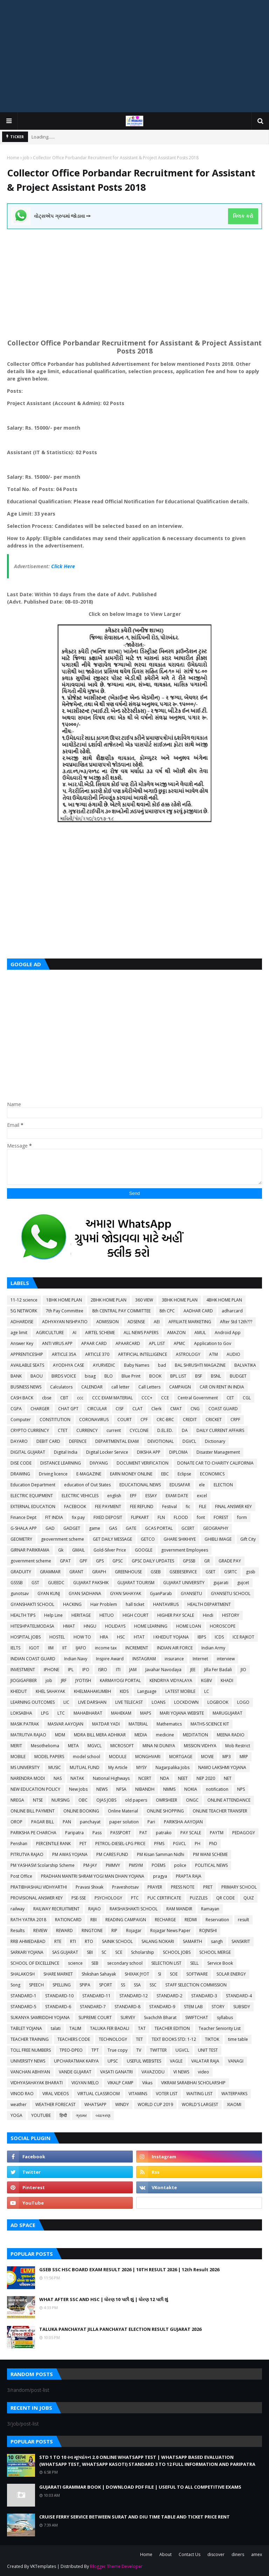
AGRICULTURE (50, 1333)
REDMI (191, 1920)
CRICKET (214, 1419)
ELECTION (223, 1485)
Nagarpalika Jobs (172, 1767)
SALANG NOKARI (158, 1941)
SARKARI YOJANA (27, 1952)
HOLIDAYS (115, 1626)
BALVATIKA (245, 1365)
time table (238, 2039)
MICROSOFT (122, 1746)
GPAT (65, 1561)
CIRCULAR (97, 1409)
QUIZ (248, 1898)
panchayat (90, 1822)
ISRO (102, 1670)
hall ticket (135, 1604)
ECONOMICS (212, 1474)
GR (207, 1561)
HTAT (139, 1637)
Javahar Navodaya (163, 1670)
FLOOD (181, 1517)
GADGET (71, 1528)
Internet (200, 1659)
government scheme (31, 1561)
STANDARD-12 (133, 1996)
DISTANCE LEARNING (60, 1463)
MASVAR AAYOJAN (65, 1724)
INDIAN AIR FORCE (175, 1648)
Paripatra (74, 1833)
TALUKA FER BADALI (109, 2028)
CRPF (235, 1419)
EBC (165, 1474)
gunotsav (20, 1593)
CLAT (137, 1409)
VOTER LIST (167, 2094)
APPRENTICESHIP (27, 1354)
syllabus (225, 2017)
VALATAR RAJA (205, 2061)
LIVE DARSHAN (92, 1702)
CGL (247, 1398)
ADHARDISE (22, 1322)
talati (56, 2028)
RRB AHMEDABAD (28, 1941)
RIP (114, 1930)
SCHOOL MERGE (215, 1952)
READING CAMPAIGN (125, 1920)
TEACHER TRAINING (30, 2039)
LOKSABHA (21, 1713)
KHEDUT (19, 1691)
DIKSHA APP (148, 1452)
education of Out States (87, 1485)
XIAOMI (234, 2104)
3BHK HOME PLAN (180, 1300)
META (73, 1746)
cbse (46, 1398)
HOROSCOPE (222, 1626)
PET (83, 1844)
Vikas (147, 2083)
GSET (210, 1572)
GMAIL (78, 1550)
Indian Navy (75, 1659)
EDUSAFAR (180, 1485)
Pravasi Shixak (89, 1887)
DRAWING (20, 1474)
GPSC (117, 1561)
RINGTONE (92, 1930)
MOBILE (18, 1757)
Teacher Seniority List (220, 2028)
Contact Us (189, 2554)
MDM (60, 1735)
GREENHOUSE (128, 1572)
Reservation (217, 1920)
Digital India (65, 1452)
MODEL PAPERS (49, 1757)
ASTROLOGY (188, 1354)
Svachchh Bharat (160, 2017)
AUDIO (233, 1354)
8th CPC (167, 1311)
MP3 (226, 1757)
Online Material (123, 1811)
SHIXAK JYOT (137, 1974)
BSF (198, 1376)
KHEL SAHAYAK (50, 1691)
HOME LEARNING (150, 1626)
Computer (21, 1419)
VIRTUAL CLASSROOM (98, 2094)
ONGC (192, 1800)
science (75, 1963)
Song (15, 1985)
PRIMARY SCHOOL (239, 1887)
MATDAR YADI (106, 1724)
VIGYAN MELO (85, 2083)
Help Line (53, 1615)
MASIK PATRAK (25, 1724)
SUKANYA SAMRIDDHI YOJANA (40, 2017)
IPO (85, 1670)
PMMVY (113, 1865)
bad (162, 1365)
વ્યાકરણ (103, 2115)
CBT (64, 1398)
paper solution (124, 1822)
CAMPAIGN (180, 1387)
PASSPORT (120, 1833)
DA (185, 1430)
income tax (106, 1648)
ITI (118, 1670)
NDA (164, 1778)
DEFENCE (78, 1441)
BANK (16, 1376)
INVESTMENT (23, 1670)
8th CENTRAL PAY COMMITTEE (121, 1311)
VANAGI (235, 2061)
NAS (58, 1778)
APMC (179, 1343)
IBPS (202, 1637)
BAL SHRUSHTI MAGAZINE (200, 1365)
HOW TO (82, 1637)
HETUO (106, 1615)
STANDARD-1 (23, 1996)
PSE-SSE (78, 1898)
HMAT (69, 1626)
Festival (169, 1506)
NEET (183, 1778)
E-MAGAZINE (88, 1474)
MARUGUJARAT (227, 1713)
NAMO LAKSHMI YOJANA (222, 1767)
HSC (121, 1637)
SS (123, 1985)
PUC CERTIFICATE (164, 1898)
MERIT (16, 1746)
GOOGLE (143, 1550)
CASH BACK (22, 1398)
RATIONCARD (68, 1920)
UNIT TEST (208, 2050)
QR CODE (225, 1898)
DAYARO (19, 1441)
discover (216, 2554)
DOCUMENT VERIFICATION (142, 1463)
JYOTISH (83, 1680)
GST (35, 1583)
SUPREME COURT (95, 2017)
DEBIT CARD (48, 1441)
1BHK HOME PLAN (64, 1300)
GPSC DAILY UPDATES (153, 1561)
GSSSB (17, 1583)
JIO (243, 1670)
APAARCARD (128, 1343)
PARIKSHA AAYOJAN (183, 1822)
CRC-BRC (165, 1419)
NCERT (144, 1778)
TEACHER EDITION (172, 2028)
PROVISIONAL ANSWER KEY (37, 1898)
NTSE (38, 1800)
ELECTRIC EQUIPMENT (32, 1496)
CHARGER (39, 1409)
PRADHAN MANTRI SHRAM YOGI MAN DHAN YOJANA (92, 1876)
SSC (153, 1985)
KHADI (227, 1680)
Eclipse (184, 1474)
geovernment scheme (62, 1539)
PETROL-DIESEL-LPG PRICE (120, 1844)
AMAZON (176, 1333)
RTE (57, 1941)
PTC (135, 1898)
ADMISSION (107, 1322)
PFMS (159, 1844)
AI (74, 1333)
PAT (143, 1833)
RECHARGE (165, 1920)
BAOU (36, 1376)
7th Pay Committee (64, 1311)
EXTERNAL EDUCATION (33, 1506)
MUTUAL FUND (84, 1767)
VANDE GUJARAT (75, 2072)
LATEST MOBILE (180, 1691)
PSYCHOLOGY (108, 1898)
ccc (80, 1398)
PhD (213, 1844)
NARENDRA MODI (28, 1778)
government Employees (184, 1550)
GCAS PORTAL (159, 1528)
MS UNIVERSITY (25, 1767)
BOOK (155, 1376)
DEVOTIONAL (160, 1441)
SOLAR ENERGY (231, 1974)
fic (188, 1506)
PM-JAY (90, 1865)
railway (18, 1909)
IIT (64, 1648)
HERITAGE (81, 1615)
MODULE (117, 1757)
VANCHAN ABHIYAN (30, 2072)
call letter (120, 1387)
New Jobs (78, 1789)
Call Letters (149, 1387)
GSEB (156, 1572)
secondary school (125, 1963)
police (180, 1865)
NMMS (169, 1789)
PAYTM (216, 1833)
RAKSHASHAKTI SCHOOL (134, 1909)
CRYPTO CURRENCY (30, 1430)
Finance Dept (23, 1517)
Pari (151, 1822)
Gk (60, 1550)
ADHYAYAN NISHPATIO (65, 1322)
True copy (117, 2050)
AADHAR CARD (198, 1311)
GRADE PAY (230, 1561)
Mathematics (169, 1724)
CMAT (176, 1409)
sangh (217, 1941)
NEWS (102, 1789)
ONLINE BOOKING (81, 1811)
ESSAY (151, 1496)
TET (139, 2039)
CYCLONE (139, 1430)
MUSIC (54, 1767)
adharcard (232, 1311)
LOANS (158, 1702)
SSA (137, 1985)
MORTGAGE (180, 1757)
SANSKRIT (241, 1941)
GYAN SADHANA (85, 1593)
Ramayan (210, 1909)
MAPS (145, 1713)
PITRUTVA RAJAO (27, 1854)
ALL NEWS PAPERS (141, 1333)
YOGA (16, 2115)
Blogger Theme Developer (116, 2566)
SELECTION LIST (166, 1963)
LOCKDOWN (186, 1702)
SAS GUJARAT (65, 1952)
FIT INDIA (54, 1517)
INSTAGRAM (144, 1659)
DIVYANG (99, 1463)
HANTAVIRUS (166, 1604)
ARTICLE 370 (97, 1354)
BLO (108, 1376)
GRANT (76, 1572)
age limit (19, 1333)
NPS (241, 1789)
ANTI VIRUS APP (57, 1343)
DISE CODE (21, 1463)
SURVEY (127, 2017)
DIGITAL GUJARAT (28, 1452)
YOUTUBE (41, 2115)
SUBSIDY (241, 2007)
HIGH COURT (136, 1615)
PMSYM (136, 1865)
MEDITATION (195, 1735)
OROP (16, 1822)
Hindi (208, 1615)
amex (256, 2554)
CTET (63, 1430)
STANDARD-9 (162, 2007)
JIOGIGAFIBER (24, 1680)
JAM (133, 1670)
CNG (195, 1409)
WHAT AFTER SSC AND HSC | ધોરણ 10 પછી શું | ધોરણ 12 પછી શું (103, 2299)
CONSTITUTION (55, 1419)
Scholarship (142, 1952)
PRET (208, 1887)
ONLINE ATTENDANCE (228, 1800)
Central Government (198, 1398)
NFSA (121, 1789)
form (242, 1517)
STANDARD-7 (93, 2007)
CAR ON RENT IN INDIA (222, 1387)
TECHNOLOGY (113, 2039)
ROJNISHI (208, 1930)
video (203, 2072)
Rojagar (134, 1930)
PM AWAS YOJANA (70, 1854)
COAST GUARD (223, 1409)
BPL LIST (178, 1376)
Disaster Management (218, 1452)
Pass (97, 1833)
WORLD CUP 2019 (155, 2104)
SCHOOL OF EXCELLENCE (35, 1963)
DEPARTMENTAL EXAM (117, 1441)
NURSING (60, 1800)
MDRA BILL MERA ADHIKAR (100, 1735)
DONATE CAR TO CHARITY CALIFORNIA (215, 1463)
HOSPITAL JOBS (26, 1637)
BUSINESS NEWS (26, 1387)
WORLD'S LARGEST (200, 2104)
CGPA (16, 1409)
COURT (124, 1419)
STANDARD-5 (23, 2007)
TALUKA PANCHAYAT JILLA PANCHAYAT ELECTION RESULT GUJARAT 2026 (120, 2329)
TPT (95, 2050)
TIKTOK (212, 2039)
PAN (67, 1822)
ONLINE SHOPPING (165, 1811)
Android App (228, 1333)
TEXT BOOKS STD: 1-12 (174, 2039)
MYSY (141, 1767)
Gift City (248, 1539)
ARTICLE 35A (64, 1354)
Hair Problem (103, 1604)
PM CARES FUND (112, 1854)
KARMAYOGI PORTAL (120, 1680)
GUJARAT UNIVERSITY (184, 1583)
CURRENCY (87, 1430)
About (165, 2554)
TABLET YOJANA (26, 2028)
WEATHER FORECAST (55, 2104)
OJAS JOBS (106, 1800)
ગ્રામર (81, 2115)
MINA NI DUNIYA (159, 1746)
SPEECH (36, 1985)
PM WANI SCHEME (210, 1854)
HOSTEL (57, 1637)
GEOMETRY (21, 1539)
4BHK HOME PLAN (224, 1300)
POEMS (158, 1865)
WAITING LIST (199, 2094)
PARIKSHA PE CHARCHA (33, 1833)
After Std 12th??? (236, 1322)
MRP (244, 1757)
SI (159, 1974)
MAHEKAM (121, 1713)
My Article (117, 1767)
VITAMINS (138, 2094)
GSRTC (230, 1572)
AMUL (200, 1333)
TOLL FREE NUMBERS (31, 2050)
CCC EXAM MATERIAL (112, 1398)
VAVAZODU (153, 2072)
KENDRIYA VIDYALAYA (171, 1680)
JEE (192, 1670)
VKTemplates (43, 2566)
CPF (144, 1419)
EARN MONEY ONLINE (131, 1474)
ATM (213, 1354)
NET (228, 1778)
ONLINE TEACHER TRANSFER (220, 1811)
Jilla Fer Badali (218, 1670)
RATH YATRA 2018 (28, 1920)
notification (217, 1789)
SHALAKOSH (23, 1974)
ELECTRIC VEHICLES (80, 1496)
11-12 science (24, 1300)
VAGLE (176, 2061)
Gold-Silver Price (110, 1550)
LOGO (243, 1702)
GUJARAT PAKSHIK (91, 1583)
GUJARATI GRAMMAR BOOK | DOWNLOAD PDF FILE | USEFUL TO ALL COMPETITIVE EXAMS (140, 2487)
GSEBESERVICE (183, 1572)
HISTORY (230, 1615)
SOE (174, 1974)
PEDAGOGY (243, 1833)
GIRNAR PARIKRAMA (30, 1550)
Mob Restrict (237, 1746)
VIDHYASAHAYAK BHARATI (37, 2083)
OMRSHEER (166, 1800)
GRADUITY (21, 1572)
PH (197, 1844)
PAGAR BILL (42, 1822)
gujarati (220, 1583)
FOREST (221, 1517)
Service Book (220, 1963)
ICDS (219, 1637)
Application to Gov (212, 1343)
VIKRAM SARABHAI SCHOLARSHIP (193, 2083)
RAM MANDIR (179, 1909)
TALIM (75, 2028)
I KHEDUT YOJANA (171, 1637)
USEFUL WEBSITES (144, 2061)
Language (147, 1691)
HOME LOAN (188, 1626)
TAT (142, 2028)
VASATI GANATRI (116, 2072)
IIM (51, 1648)
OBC (83, 1800)
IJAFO (81, 1648)
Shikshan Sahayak (99, 1974)
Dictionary (215, 1441)
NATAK (77, 1778)
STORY (218, 2007)
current (113, 1430)
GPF (83, 1561)
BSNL (216, 1376)
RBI (93, 1920)
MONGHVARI (147, 1757)
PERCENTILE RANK (53, 1844)
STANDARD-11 (96, 1996)
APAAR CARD (94, 1343)
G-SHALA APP (24, 1528)
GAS (113, 1528)
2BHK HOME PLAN (108, 1300)
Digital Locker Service (107, 1452)
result (243, 1920)
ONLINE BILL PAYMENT (33, 1811)
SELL (194, 1963)
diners (238, 2554)
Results (18, 1930)
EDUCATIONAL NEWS (140, 1485)
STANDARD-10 (59, 1996)
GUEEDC (56, 1583)
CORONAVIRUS (94, 1419)
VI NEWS (181, 2072)
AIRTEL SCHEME (100, 1333)
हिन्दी (63, 2115)
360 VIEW (144, 1300)
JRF (64, 1680)
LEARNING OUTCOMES (33, 1702)
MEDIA (140, 1735)
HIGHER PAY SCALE (175, 1615)
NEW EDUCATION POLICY (35, 1789)
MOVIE (207, 1757)
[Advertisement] (134, 56)
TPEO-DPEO (71, 2050)
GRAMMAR (50, 1572)
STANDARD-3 (204, 1996)
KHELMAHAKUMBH (92, 1691)
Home (13, 158)
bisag (90, 1376)
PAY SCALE (190, 1833)
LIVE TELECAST (129, 1702)
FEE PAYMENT (108, 1506)
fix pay (78, 1517)
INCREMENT (136, 1648)
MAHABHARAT (88, 1713)
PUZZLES (198, 1898)
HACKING (72, 1604)
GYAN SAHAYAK (125, 1593)
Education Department (33, 1485)
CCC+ (147, 1398)
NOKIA (190, 1789)
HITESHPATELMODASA (32, 1626)
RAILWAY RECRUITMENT (56, 1909)
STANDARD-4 (239, 1996)
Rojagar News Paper (170, 1930)
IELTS (15, 1648)
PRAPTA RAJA (188, 1876)
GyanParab (161, 1593)
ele (202, 1485)
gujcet (243, 1583)
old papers (136, 1800)
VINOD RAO (22, 2094)
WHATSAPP (95, 2104)
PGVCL (179, 1844)
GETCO (148, 1539)
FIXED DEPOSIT (108, 1517)
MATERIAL (138, 1724)
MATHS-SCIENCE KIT (210, 1724)
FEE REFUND (141, 1506)
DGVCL (189, 1441)
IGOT (34, 1648)
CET (230, 1398)
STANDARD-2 (169, 1996)
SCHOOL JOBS (177, 1952)
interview (226, 1659)
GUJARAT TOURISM (135, 1583)
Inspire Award (110, 1659)
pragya (160, 1876)
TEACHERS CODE (73, 2039)
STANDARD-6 (58, 2007)
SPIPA (85, 1985)
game (94, 1528)
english (114, 1496)
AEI (157, 1322)
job (26, 158)
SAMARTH (192, 1941)
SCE (118, 1952)
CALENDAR (92, 1387)
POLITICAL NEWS (211, 1865)
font (201, 1517)
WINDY (122, 2104)
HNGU (90, 1626)
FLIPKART (140, 1517)
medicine (165, 1735)
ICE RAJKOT (243, 1637)
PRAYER (154, 1887)
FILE (202, 1506)
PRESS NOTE (182, 1887)
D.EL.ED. (165, 1430)
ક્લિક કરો (243, 216)
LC (206, 1691)
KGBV (206, 1680)
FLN (161, 1517)
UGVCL (182, 2050)
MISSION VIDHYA (200, 1746)
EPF (133, 1496)
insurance (174, 1659)
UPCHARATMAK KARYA (76, 2061)
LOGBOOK (217, 1702)
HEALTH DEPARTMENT (209, 1604)
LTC (61, 1713)
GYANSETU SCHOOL (230, 1593)
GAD (50, 1528)
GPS (100, 1561)
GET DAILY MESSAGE (112, 1539)
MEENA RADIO (230, 1735)
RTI (73, 1941)
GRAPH (99, 1572)
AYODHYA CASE (68, 1365)
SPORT (105, 1985)
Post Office (21, 1876)
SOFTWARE (197, 1974)
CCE (165, 1398)
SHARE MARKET (58, 1974)
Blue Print (131, 1376)
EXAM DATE (177, 1496)
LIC (66, 1702)
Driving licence (53, 1474)
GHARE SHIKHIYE (180, 1539)
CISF (120, 1409)
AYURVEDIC (104, 1365)
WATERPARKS (234, 2094)
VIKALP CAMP (120, 2083)
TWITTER (158, 2050)
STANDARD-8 (127, 2007)
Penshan (19, 1844)
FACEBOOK (75, 1506)
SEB (94, 1963)
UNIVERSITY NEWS (28, 2061)
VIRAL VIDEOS (55, 2094)
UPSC (113, 2061)
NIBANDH (144, 1789)
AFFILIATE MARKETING (189, 1322)
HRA (104, 1637)
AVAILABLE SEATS (27, 1365)
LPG (45, 1713)
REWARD (64, 1930)
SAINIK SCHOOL (117, 1941)
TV (138, 2050)
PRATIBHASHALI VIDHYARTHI (39, 1887)
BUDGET (238, 1376)
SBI (90, 1952)
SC (104, 1952)
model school (86, 1757)
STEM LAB (193, 2007)
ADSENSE (136, 1322)
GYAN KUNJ (48, 1593)
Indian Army (213, 1648)
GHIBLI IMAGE (218, 1539)
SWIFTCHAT (196, 2017)
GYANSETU (191, 1593)
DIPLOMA (178, 1452)
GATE (131, 1528)
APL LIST (157, 1343)
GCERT (187, 1528)
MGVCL (95, 1746)
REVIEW (40, 1930)
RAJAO (94, 1909)
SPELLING (62, 1985)
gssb (250, 1572)
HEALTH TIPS (23, 1615)
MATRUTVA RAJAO (28, 1735)
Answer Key (22, 1343)
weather (19, 2104)
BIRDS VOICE (63, 1376)
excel (202, 1496)
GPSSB (189, 1561)
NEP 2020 (205, 1778)
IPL (71, 1670)
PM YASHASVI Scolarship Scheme (43, 1865)
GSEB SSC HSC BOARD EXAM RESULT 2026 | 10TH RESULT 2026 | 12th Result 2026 (129, 2269)
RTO (89, 1941)
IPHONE (51, 1670)
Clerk (156, 1409)
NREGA (17, 1800)
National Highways (111, 1778)
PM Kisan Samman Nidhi (160, 1854)
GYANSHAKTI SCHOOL (32, 1604)
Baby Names (136, 1365)
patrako (164, 1833)
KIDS (124, 1691)
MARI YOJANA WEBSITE (182, 1713)
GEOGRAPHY (215, 1528)
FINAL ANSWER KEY (233, 1506)
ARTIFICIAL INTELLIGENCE (142, 1354)
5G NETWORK (24, 1311)
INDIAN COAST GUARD (33, 1659)
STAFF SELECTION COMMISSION (196, 1985)
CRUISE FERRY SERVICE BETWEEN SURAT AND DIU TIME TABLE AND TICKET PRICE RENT (134, 2517)
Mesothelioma (45, 1746)
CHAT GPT (68, 1409)
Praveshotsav (125, 1887)
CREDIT (190, 1419)
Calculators (61, 1387)
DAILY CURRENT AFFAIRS (220, 1430)
